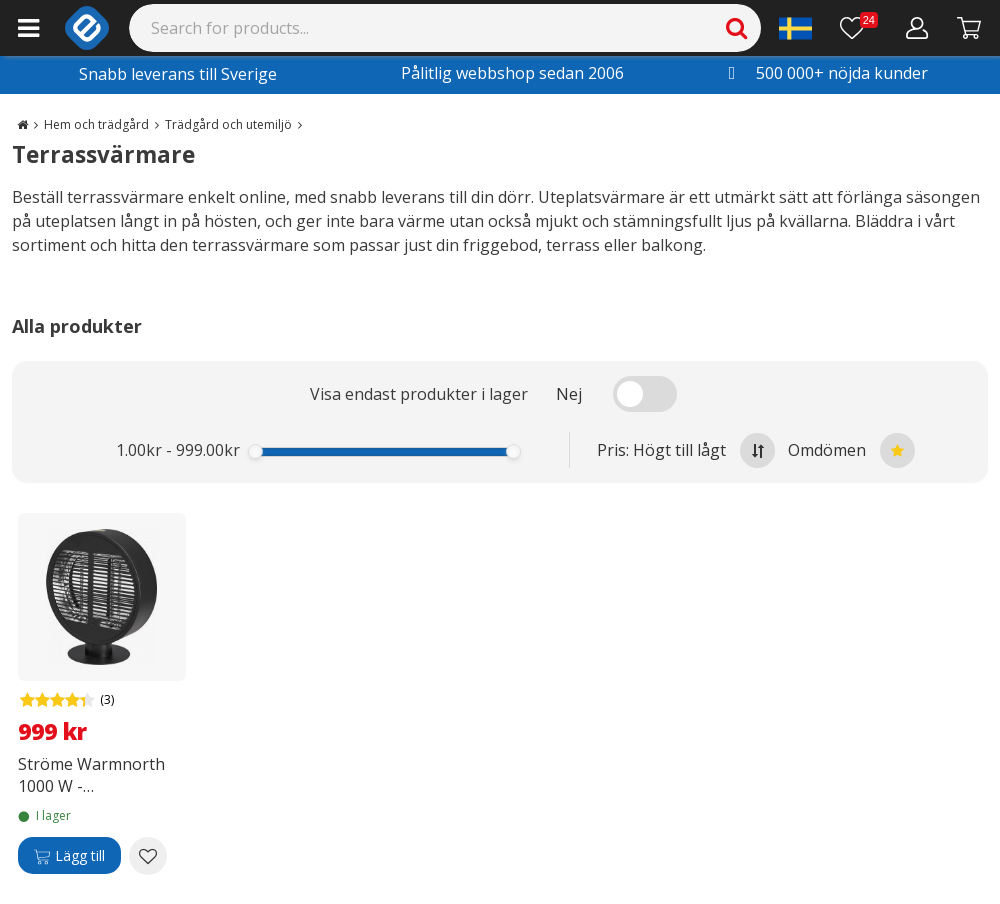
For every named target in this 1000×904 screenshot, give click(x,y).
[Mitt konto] (917, 28)
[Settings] (795, 28)
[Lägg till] (69, 856)
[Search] (445, 28)
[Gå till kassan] (969, 28)
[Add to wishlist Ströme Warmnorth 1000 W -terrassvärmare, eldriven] (148, 856)
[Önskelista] (859, 28)
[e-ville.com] (87, 28)
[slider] (255, 451)
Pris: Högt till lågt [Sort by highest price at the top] (686, 450)
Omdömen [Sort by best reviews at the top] (851, 450)
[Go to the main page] (22, 124)
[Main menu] (28, 28)
